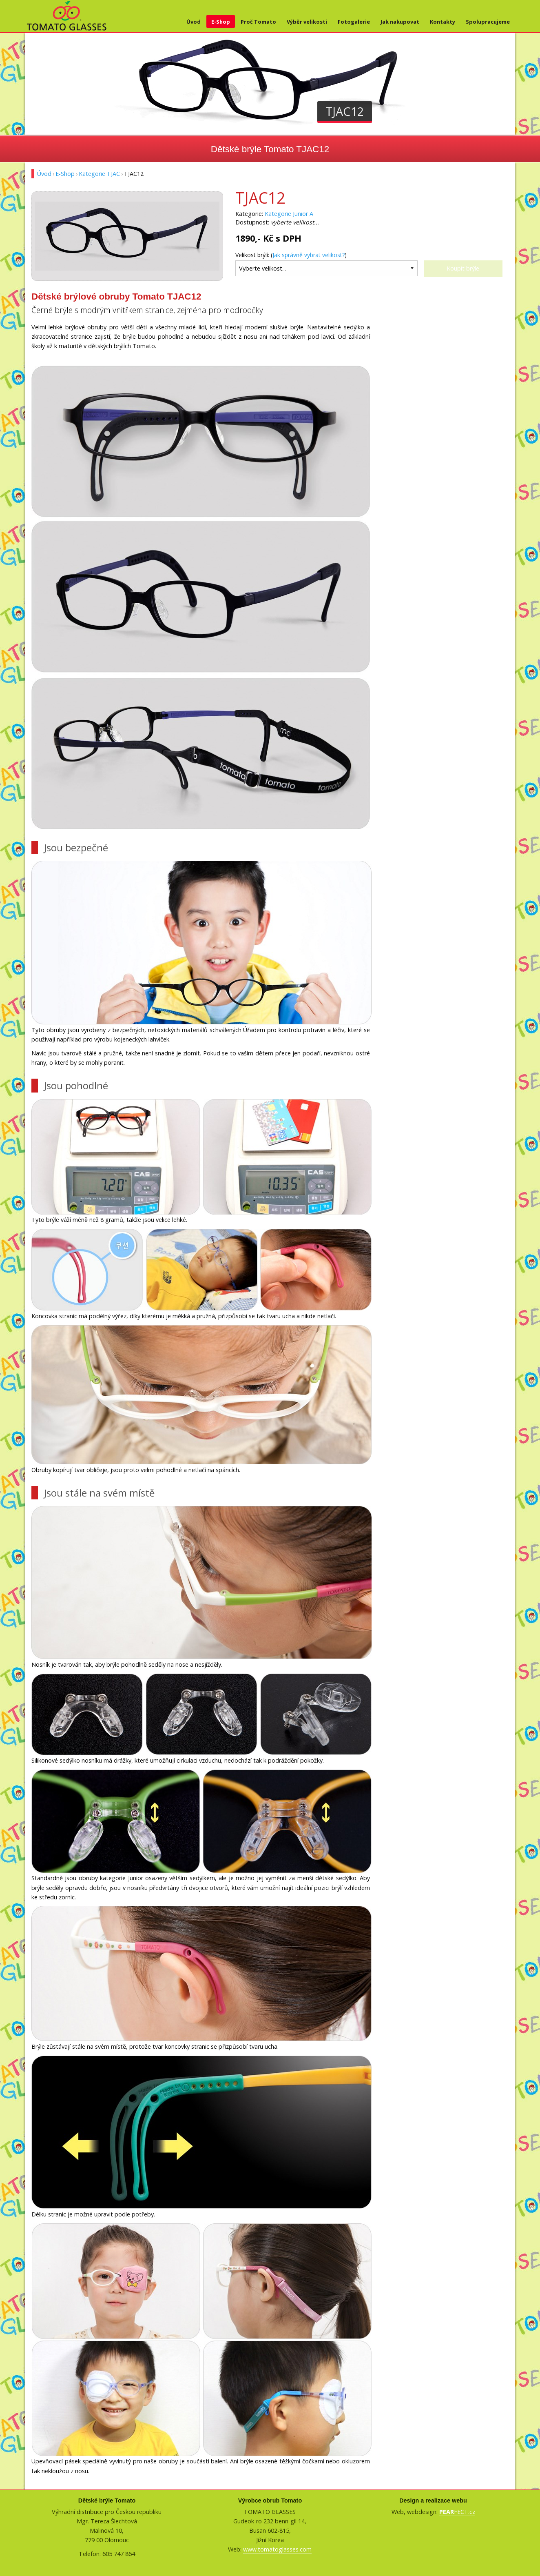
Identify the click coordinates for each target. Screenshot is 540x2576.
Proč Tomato (258, 21)
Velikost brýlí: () (291, 255)
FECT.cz (457, 2512)
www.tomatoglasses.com (277, 2549)
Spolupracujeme (488, 21)
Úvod (193, 21)
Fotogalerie (354, 21)
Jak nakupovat (400, 21)
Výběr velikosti (307, 21)
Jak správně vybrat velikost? (308, 255)
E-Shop (220, 21)
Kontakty (442, 21)
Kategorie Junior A (289, 214)
